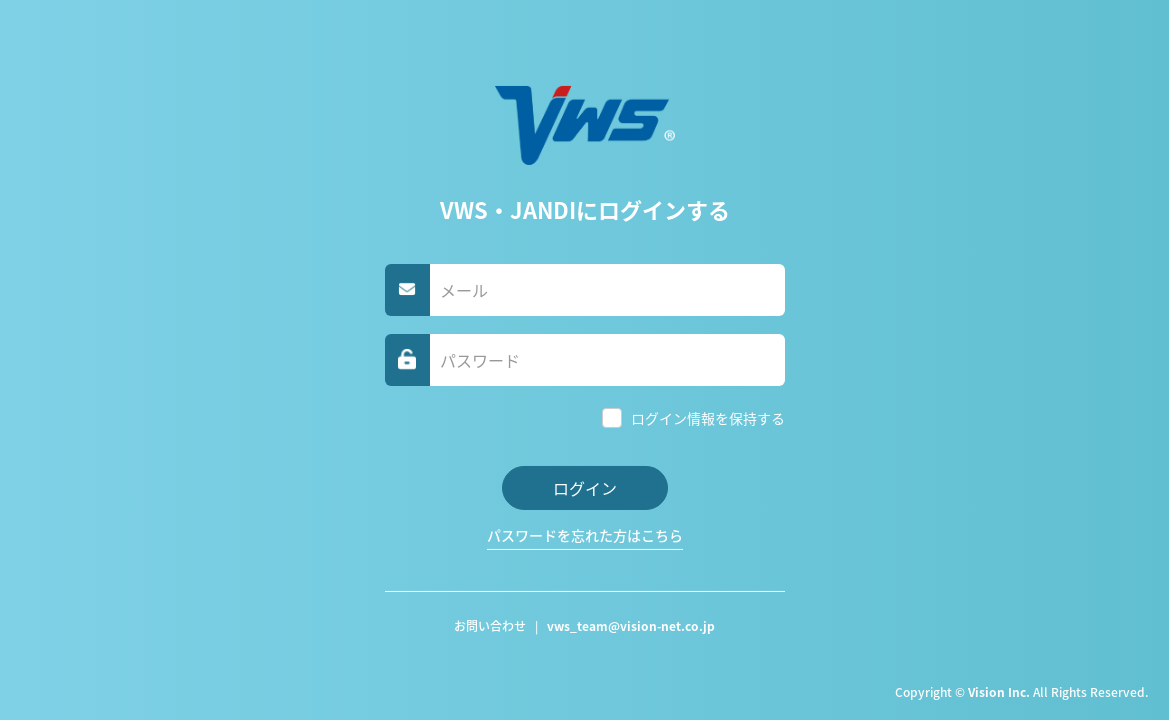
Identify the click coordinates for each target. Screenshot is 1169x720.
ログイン (585, 488)
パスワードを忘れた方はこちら (585, 535)
